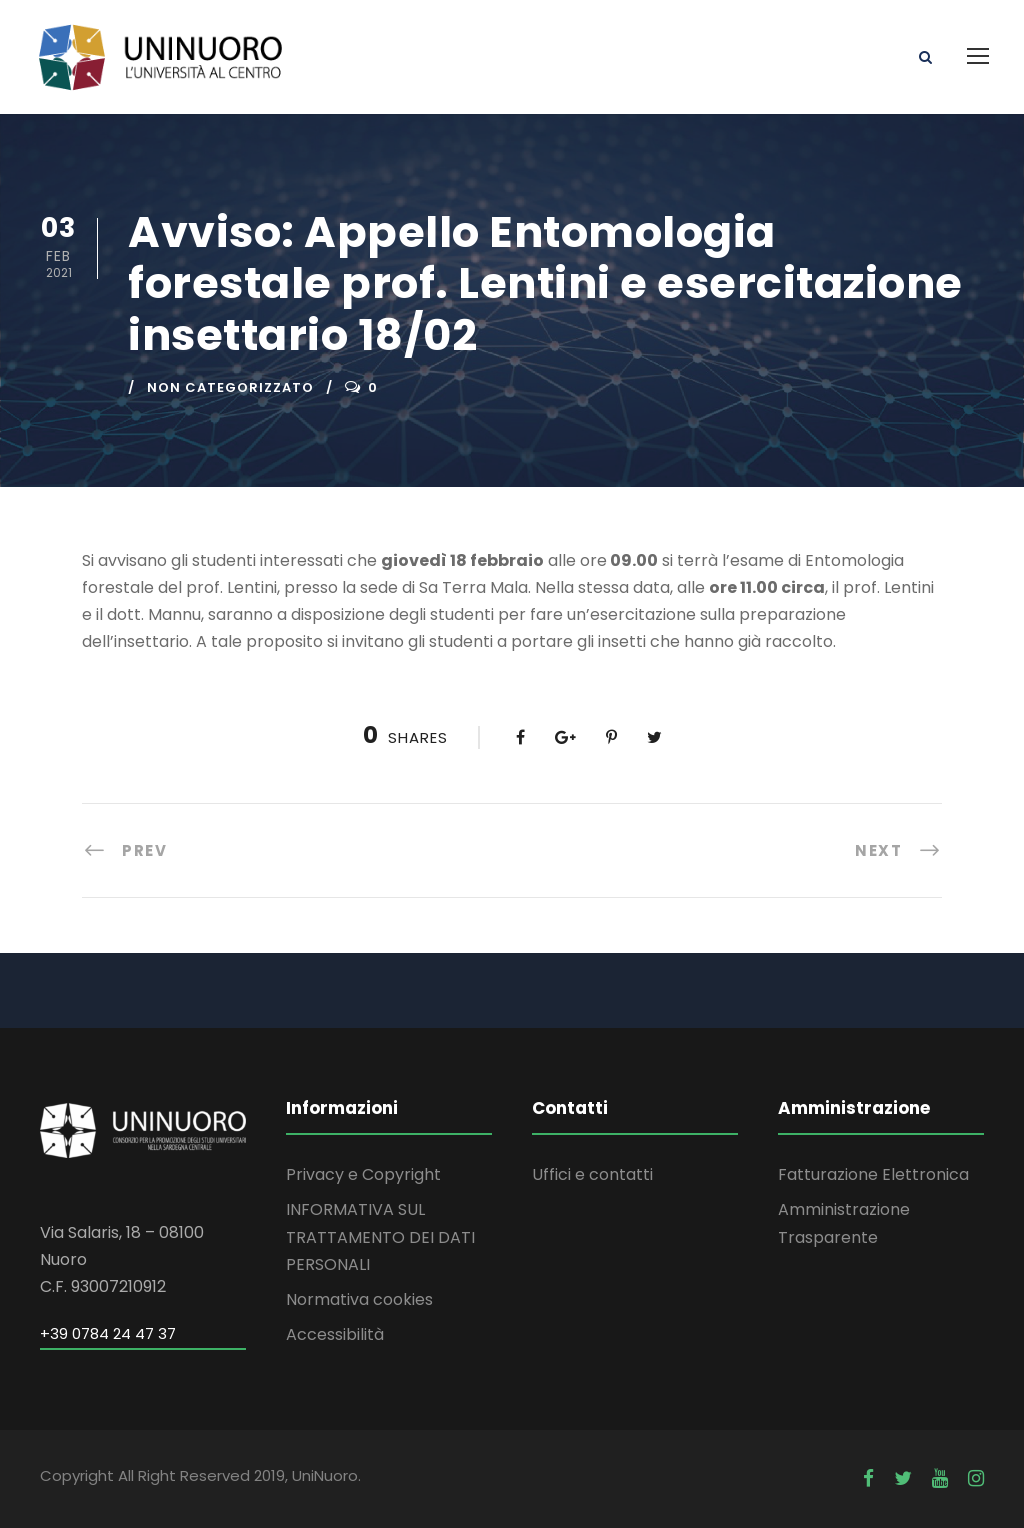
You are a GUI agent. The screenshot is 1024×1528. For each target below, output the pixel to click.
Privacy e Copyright (363, 1174)
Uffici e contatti (592, 1174)
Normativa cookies (359, 1299)
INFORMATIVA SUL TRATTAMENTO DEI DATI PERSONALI (380, 1236)
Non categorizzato (230, 387)
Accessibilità (335, 1334)
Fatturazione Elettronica (873, 1174)
